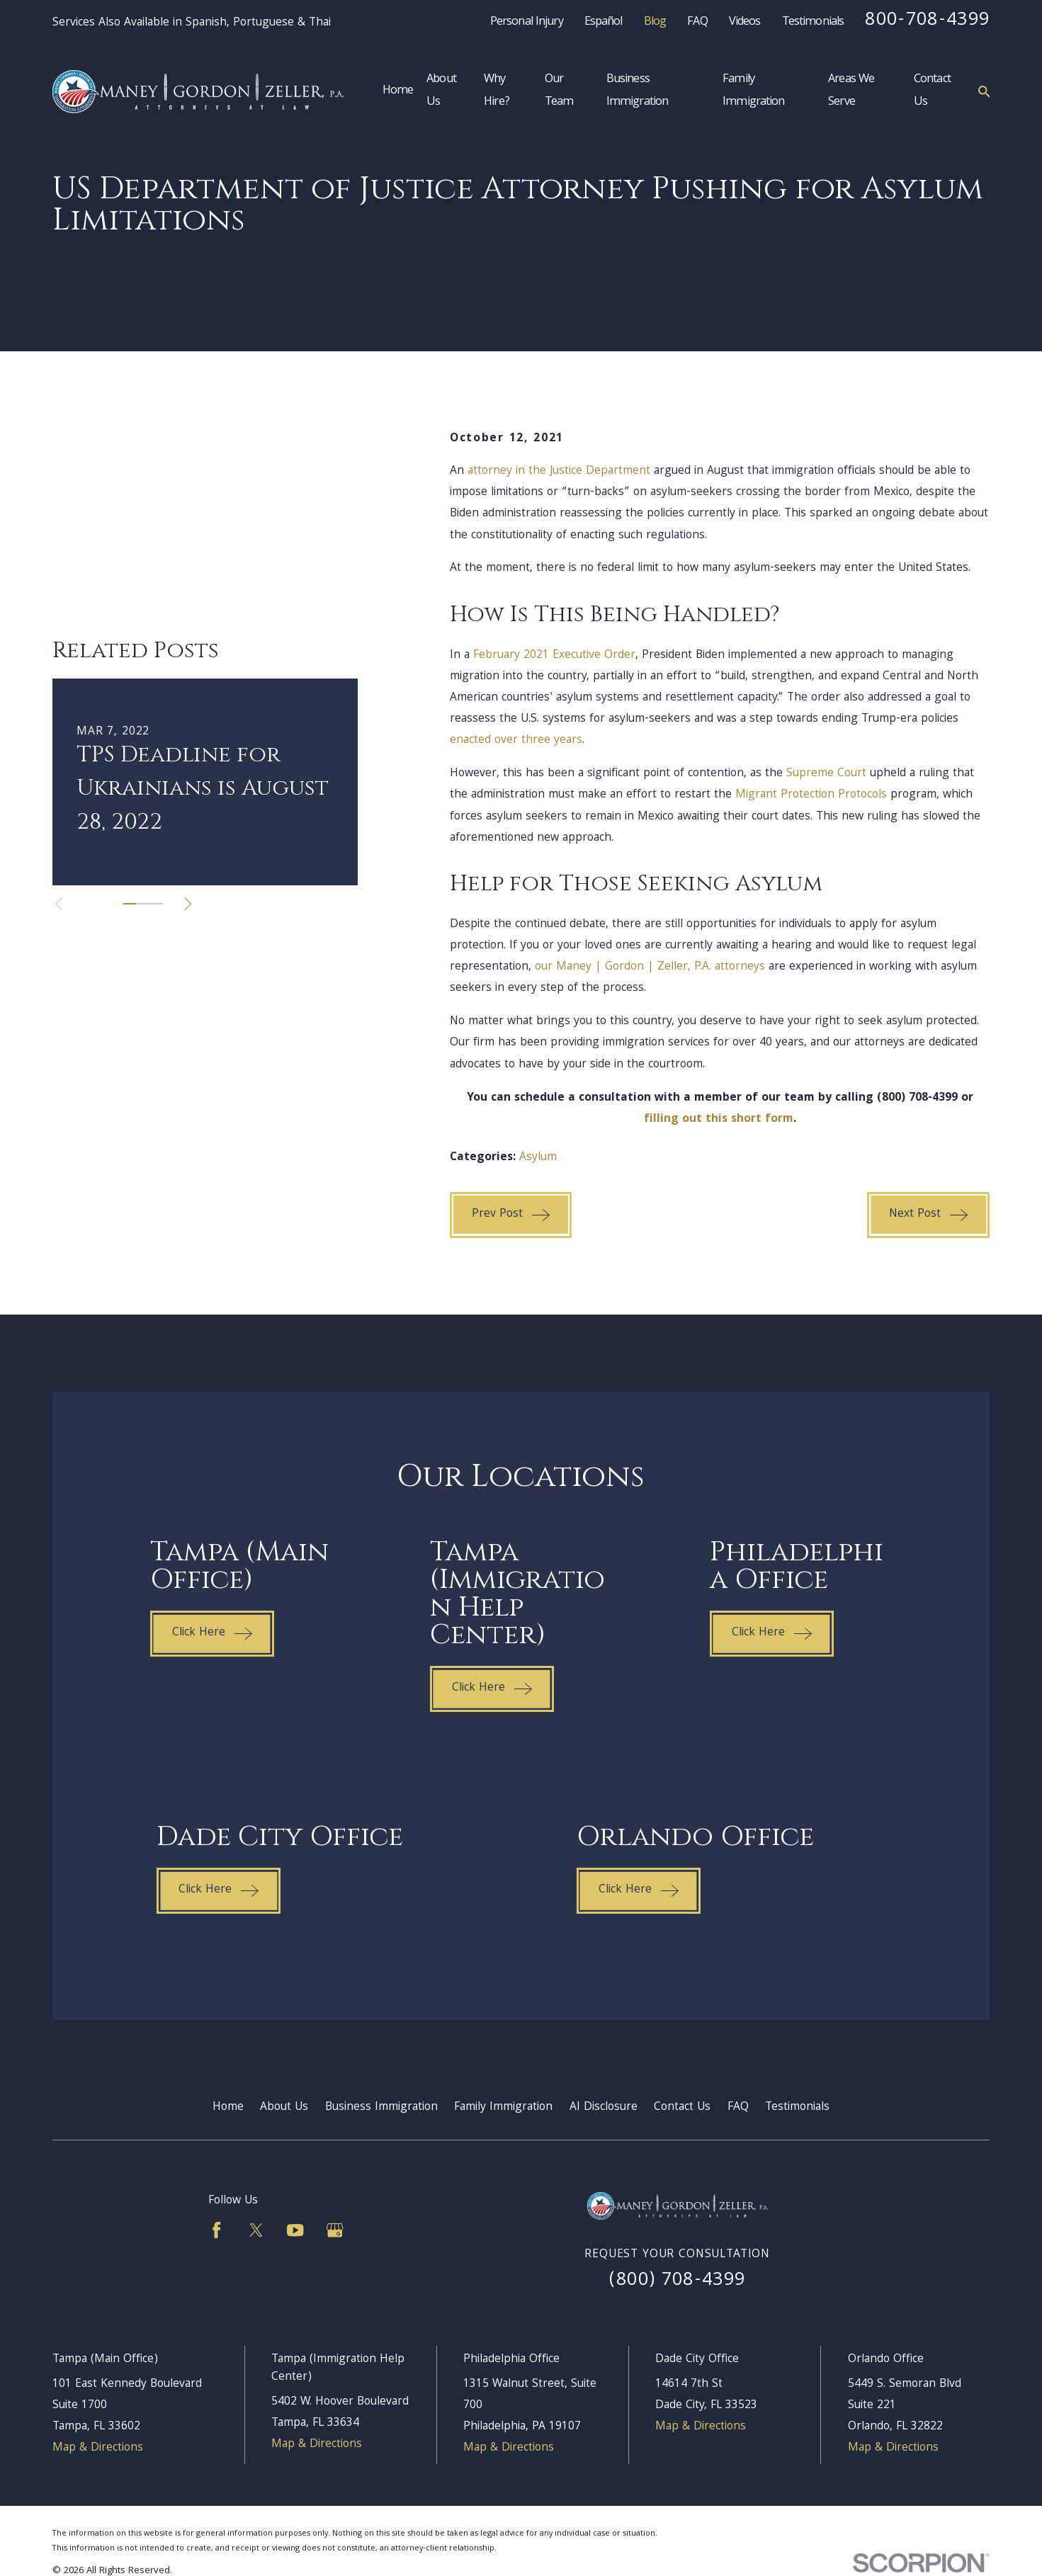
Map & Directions (97, 2448)
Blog (655, 23)
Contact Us (682, 2107)
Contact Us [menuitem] (932, 91)
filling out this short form (718, 1119)
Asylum (538, 1157)
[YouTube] (295, 2230)
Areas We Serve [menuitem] (851, 91)
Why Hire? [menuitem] (496, 91)
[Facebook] (216, 2230)
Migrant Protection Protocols (811, 795)
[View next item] (187, 765)
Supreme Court (826, 773)
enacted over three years (516, 740)
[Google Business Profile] (335, 2230)
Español (603, 23)
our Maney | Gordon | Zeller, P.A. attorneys (650, 967)
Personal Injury (526, 23)
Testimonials (813, 23)
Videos (745, 23)
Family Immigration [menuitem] (753, 91)
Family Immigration (503, 2107)
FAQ (697, 23)
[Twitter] (256, 2230)
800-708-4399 (927, 21)
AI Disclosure (604, 2107)
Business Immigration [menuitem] (637, 91)
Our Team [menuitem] (559, 91)
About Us (284, 2107)
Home (228, 2107)
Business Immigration (381, 2107)
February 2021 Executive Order (554, 655)
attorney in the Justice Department (559, 471)
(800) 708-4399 (677, 2281)
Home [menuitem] (398, 91)
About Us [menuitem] (441, 91)
